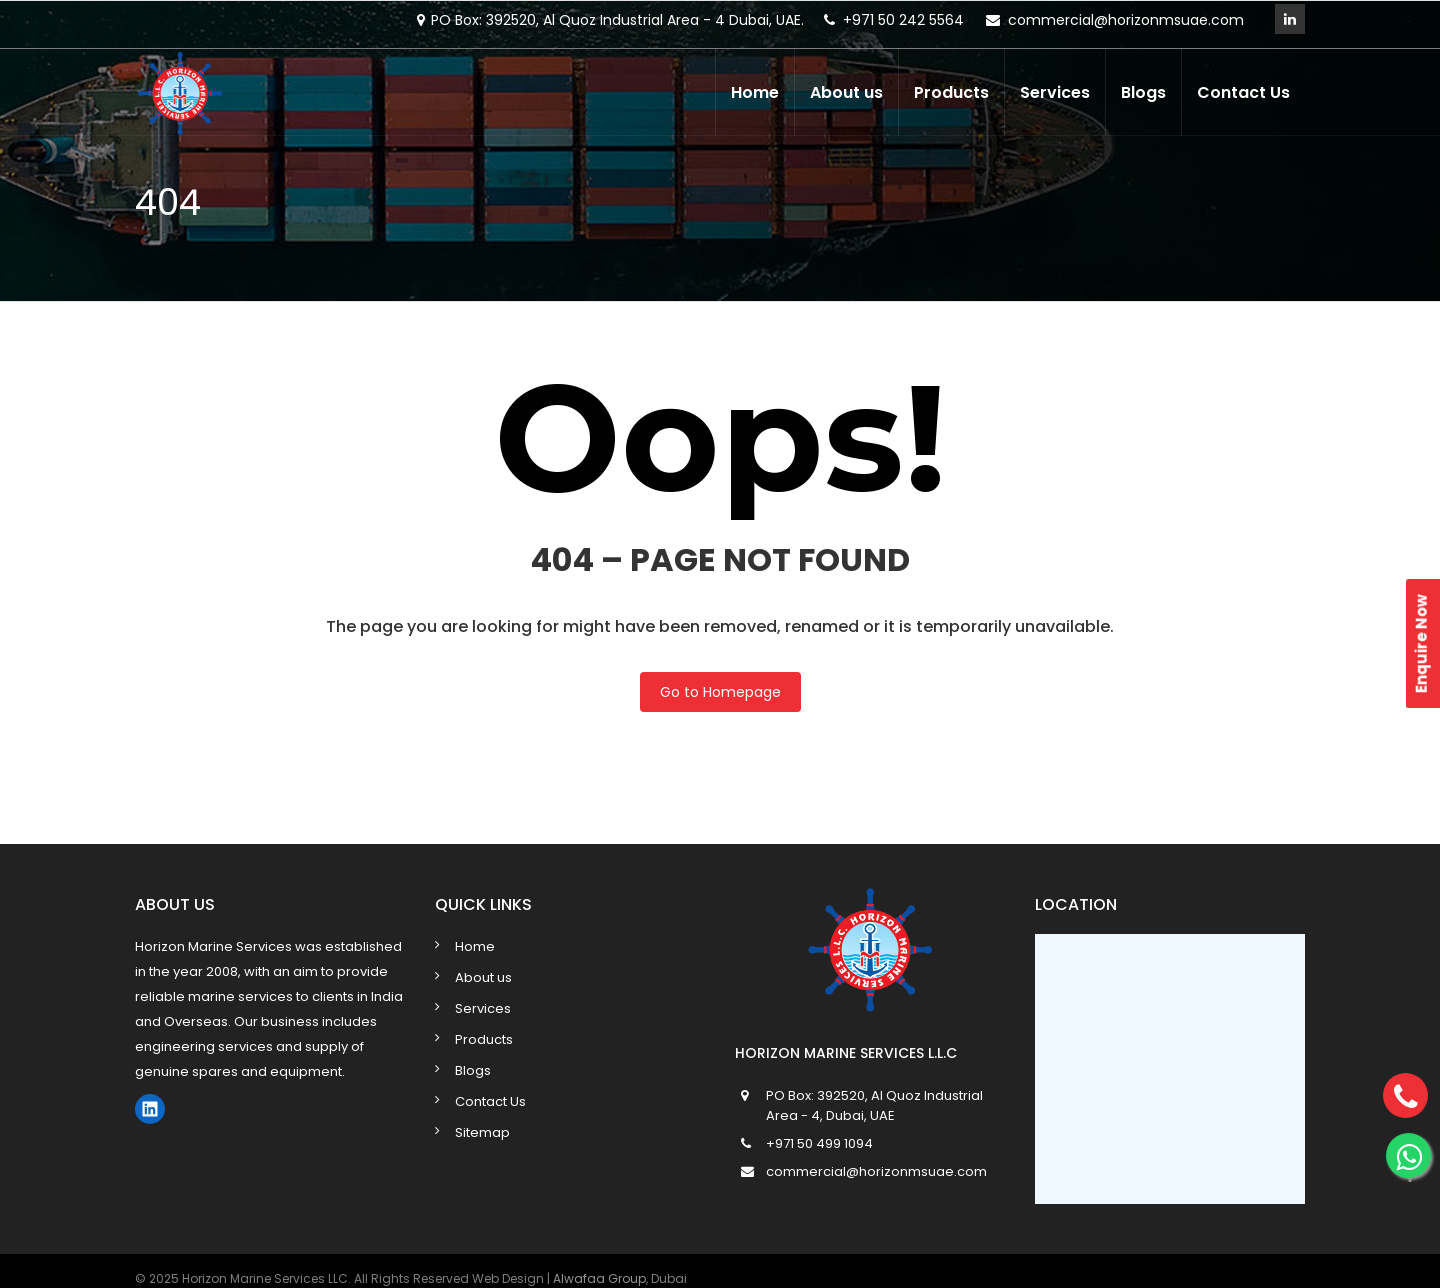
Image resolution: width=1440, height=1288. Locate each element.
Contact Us (1243, 92)
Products (951, 92)
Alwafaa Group (599, 1278)
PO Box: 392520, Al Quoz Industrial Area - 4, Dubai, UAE (874, 1105)
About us (846, 92)
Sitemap (482, 1132)
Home (755, 92)
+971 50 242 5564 (903, 20)
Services (1055, 92)
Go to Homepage (720, 692)
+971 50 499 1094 (819, 1143)
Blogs (1143, 92)
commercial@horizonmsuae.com (1126, 20)
